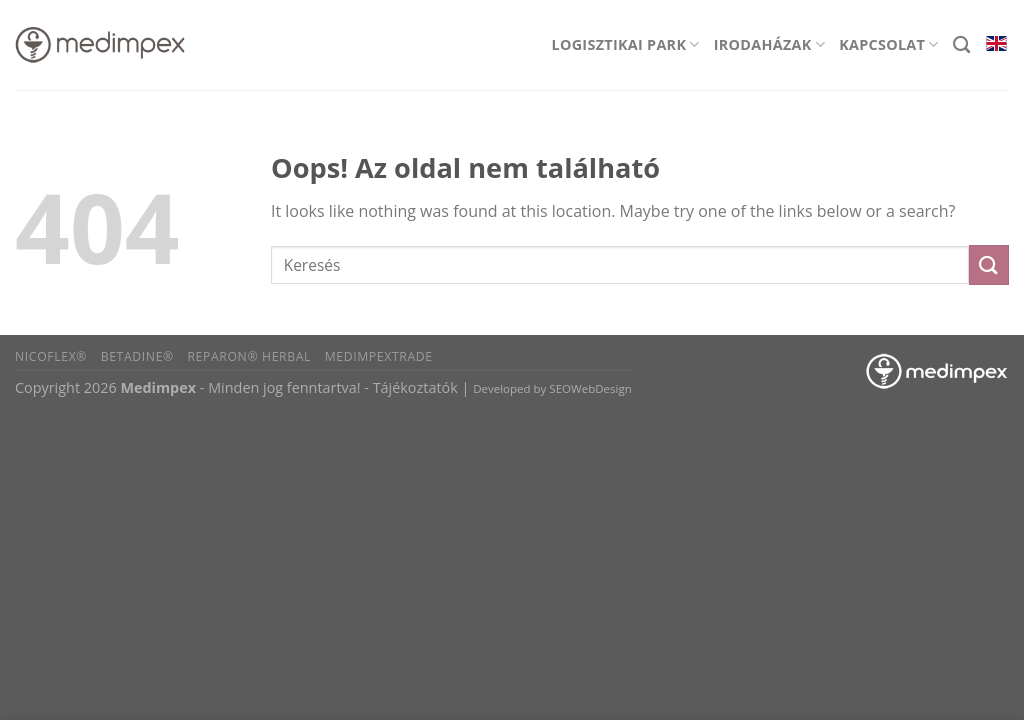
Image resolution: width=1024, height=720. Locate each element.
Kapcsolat (889, 44)
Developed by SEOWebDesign (552, 388)
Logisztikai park (626, 44)
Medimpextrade (379, 356)
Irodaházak (769, 44)
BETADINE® (137, 356)
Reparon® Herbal (249, 356)
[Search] (961, 45)
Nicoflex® (51, 356)
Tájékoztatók (415, 387)
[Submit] (989, 264)
